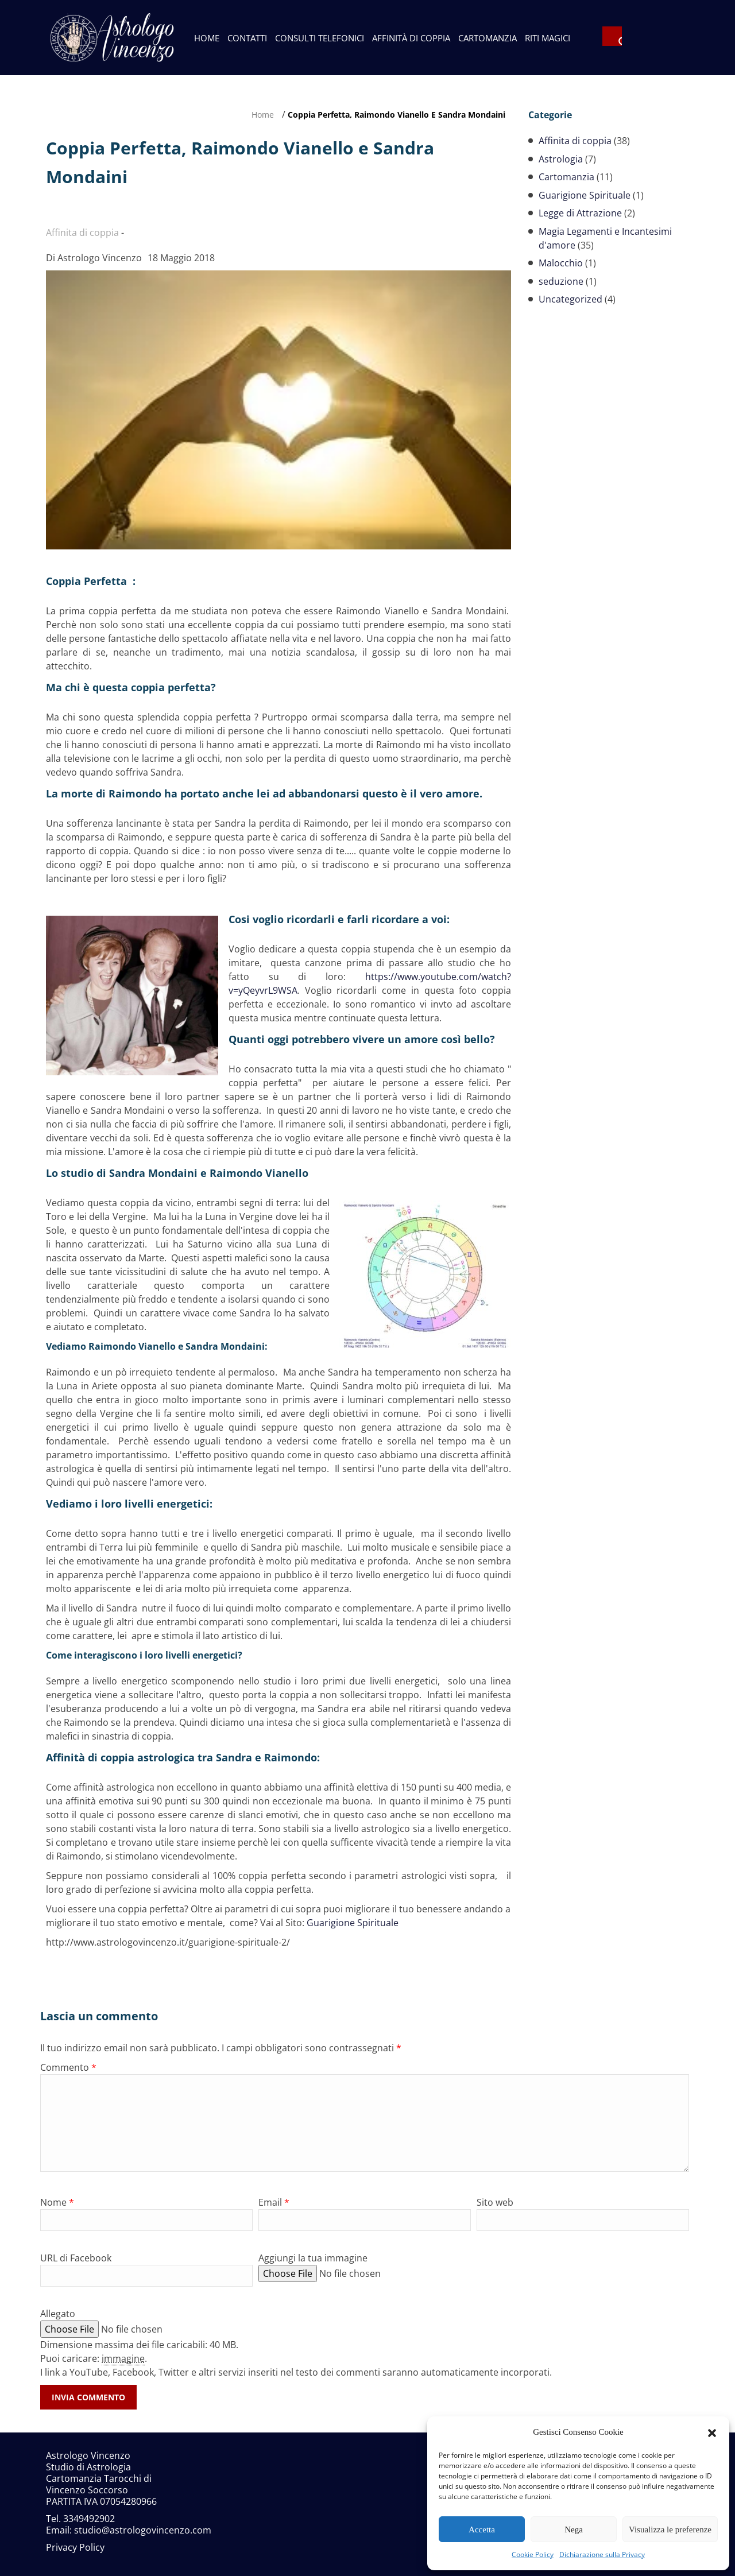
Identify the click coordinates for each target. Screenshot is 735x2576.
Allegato (57, 2313)
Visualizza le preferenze (670, 2529)
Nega (573, 2529)
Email (273, 2202)
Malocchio (561, 263)
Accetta (482, 2529)
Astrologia (561, 159)
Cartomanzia (487, 38)
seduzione (561, 281)
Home (206, 38)
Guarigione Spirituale (353, 1922)
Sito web (495, 2202)
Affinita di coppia (575, 140)
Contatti (247, 38)
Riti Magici (547, 38)
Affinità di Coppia (411, 38)
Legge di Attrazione (580, 213)
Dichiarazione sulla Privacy (602, 2554)
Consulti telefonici (319, 38)
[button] (712, 2432)
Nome (57, 2202)
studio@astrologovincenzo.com (142, 2530)
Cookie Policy (533, 2554)
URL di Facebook (75, 2258)
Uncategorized (570, 299)
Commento (68, 2067)
